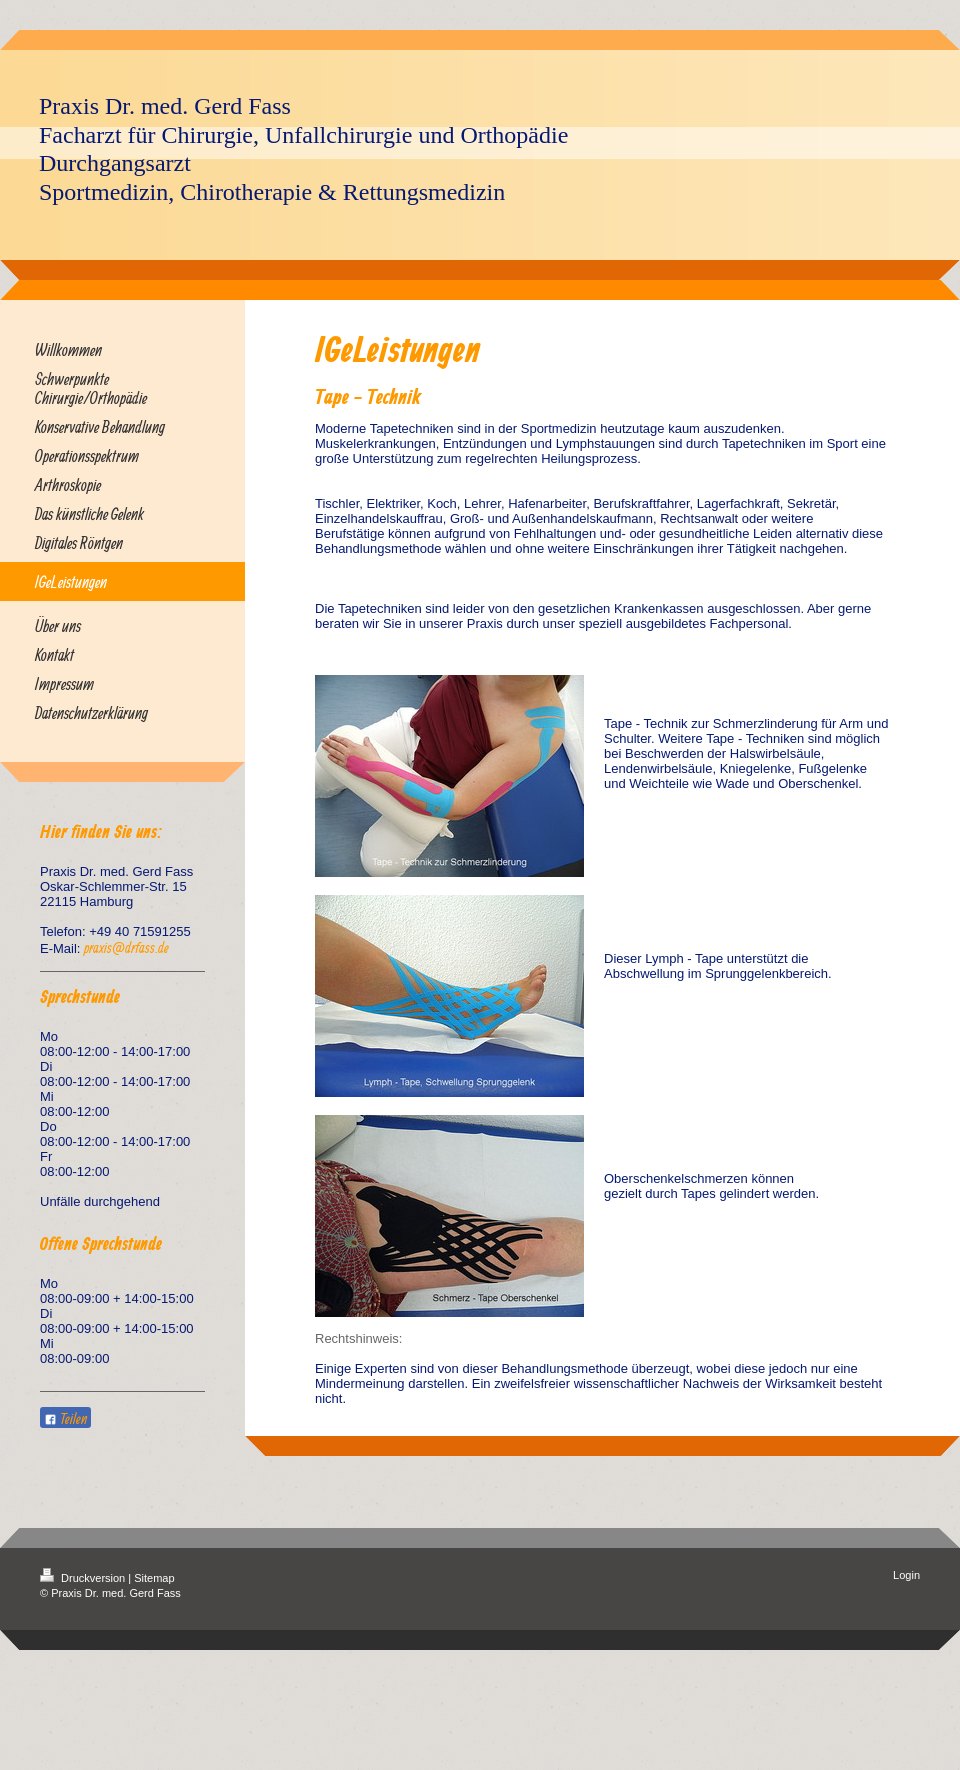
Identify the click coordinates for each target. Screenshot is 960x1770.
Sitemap (154, 1578)
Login (906, 1575)
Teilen (65, 1418)
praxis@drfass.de (126, 947)
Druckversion (84, 1578)
